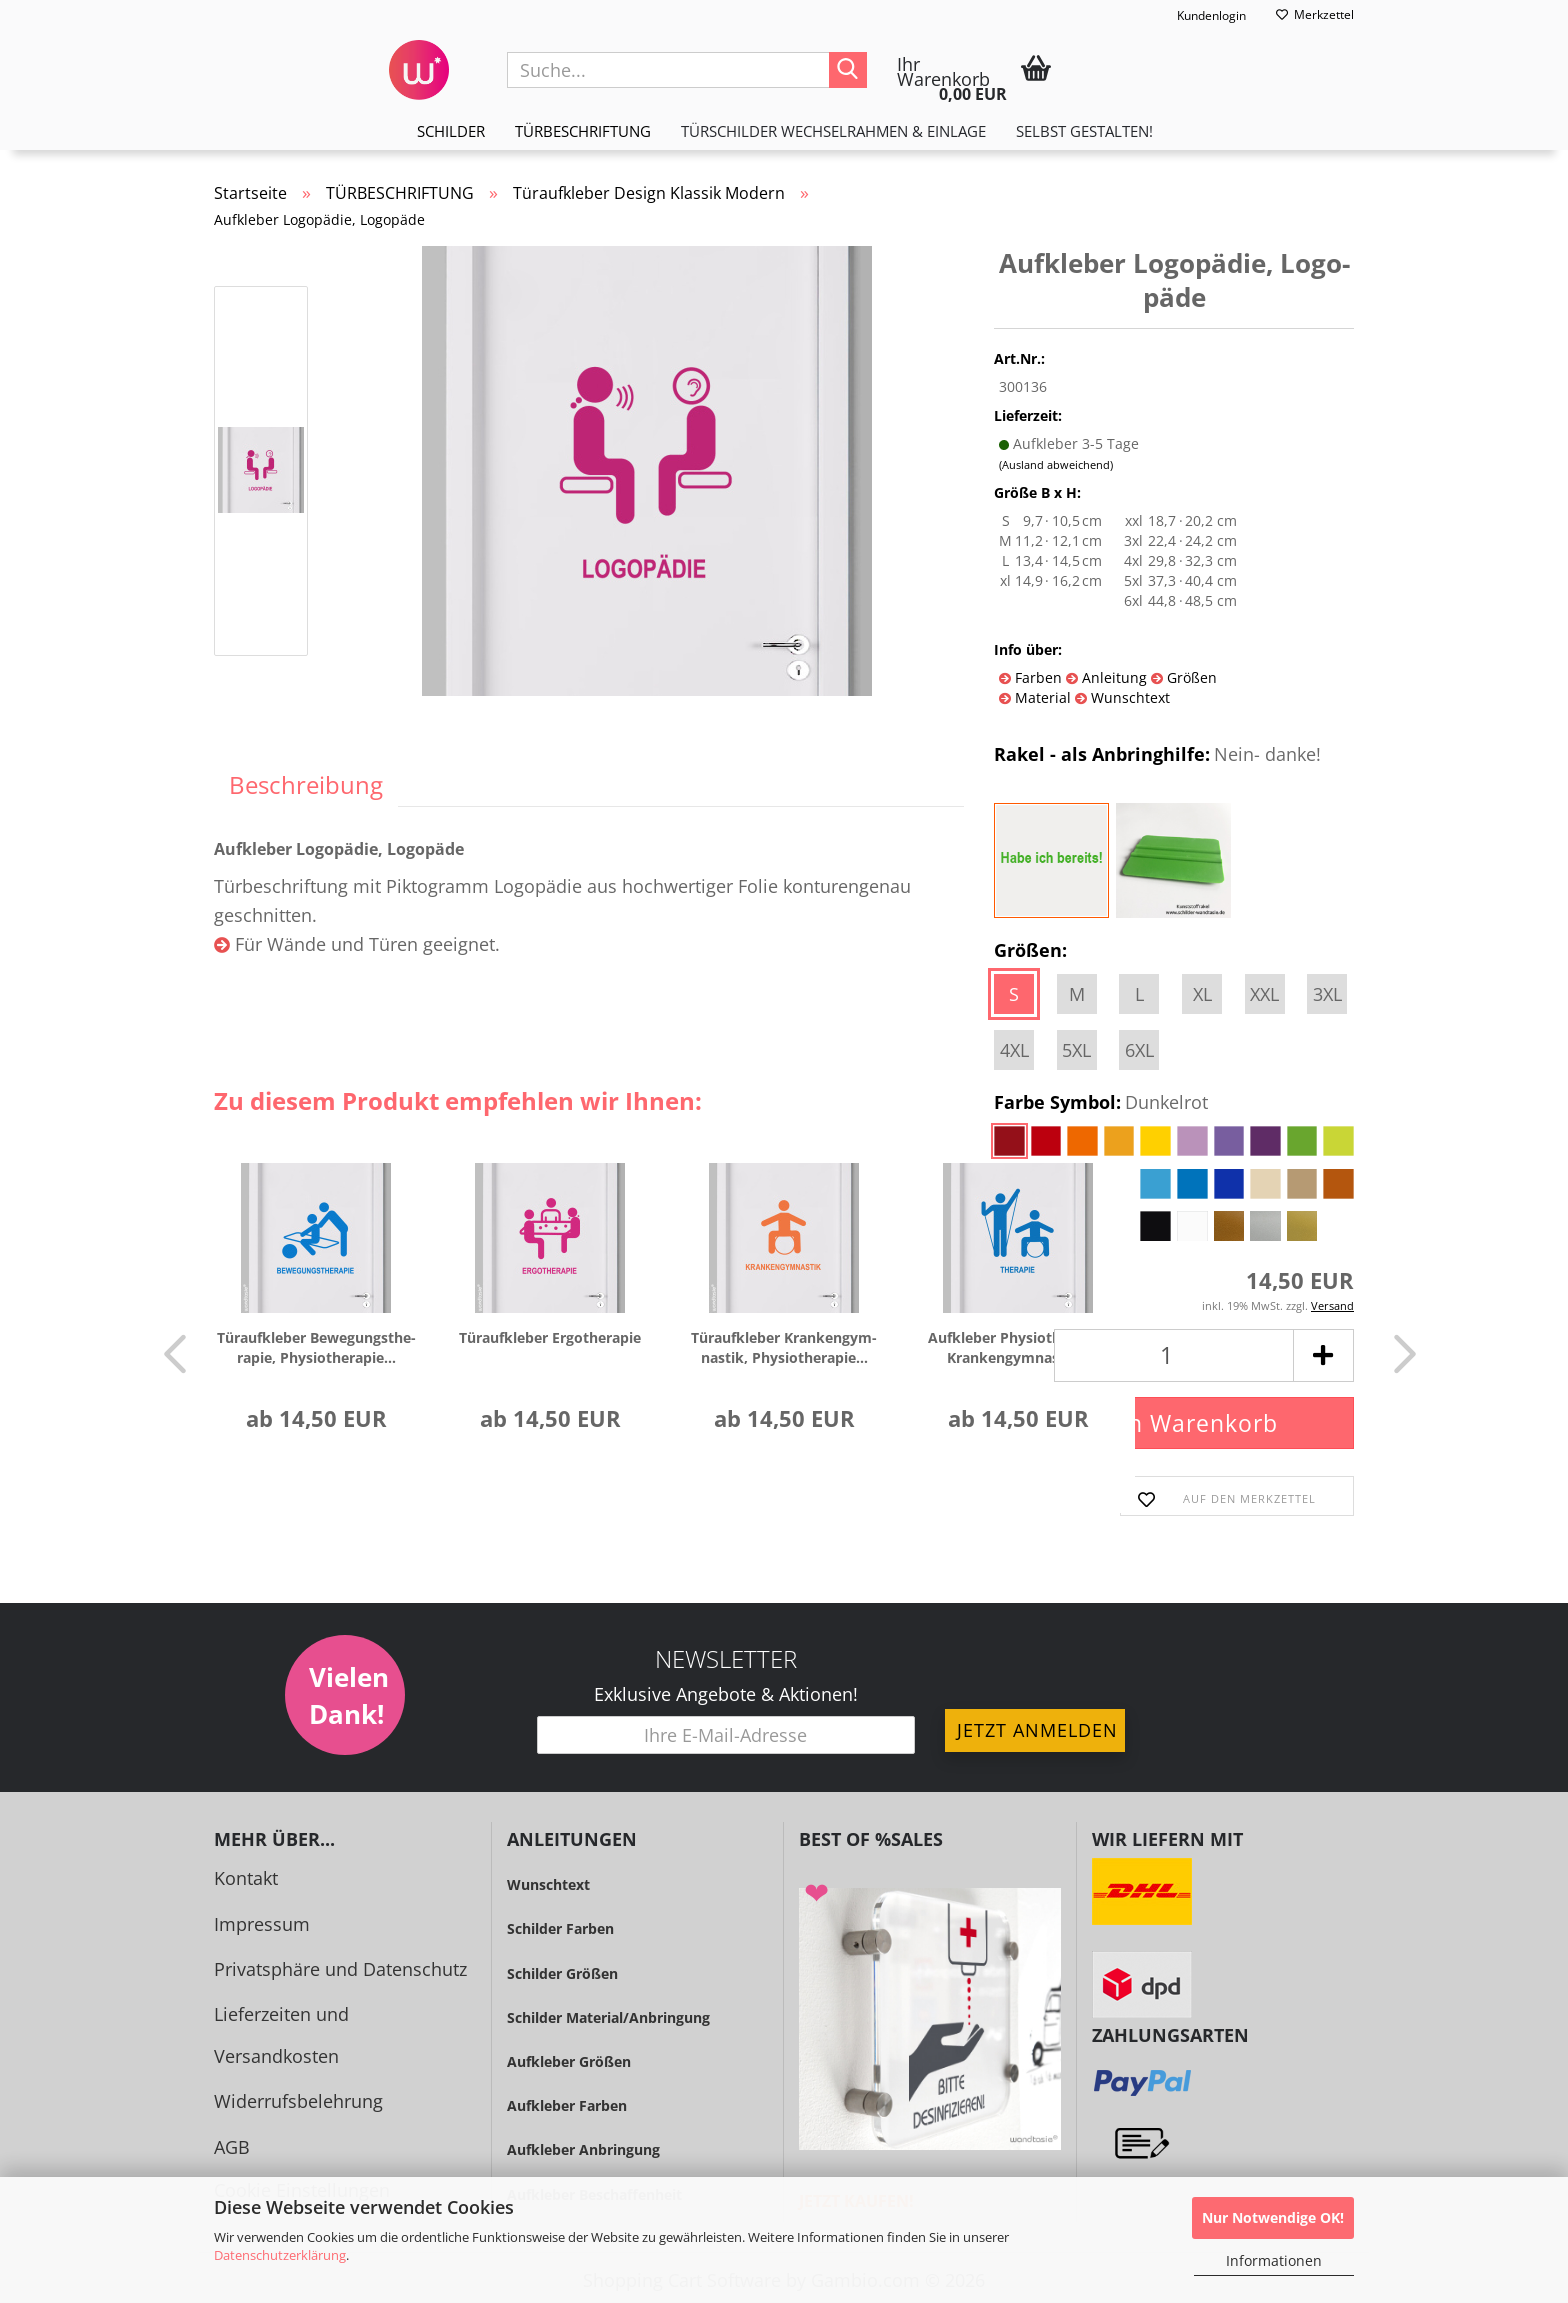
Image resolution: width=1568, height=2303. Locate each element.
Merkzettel (1315, 14)
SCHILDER (451, 131)
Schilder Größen (562, 1973)
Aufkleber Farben (567, 2105)
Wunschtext (1128, 697)
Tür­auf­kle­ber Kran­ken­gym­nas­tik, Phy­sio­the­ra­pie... (784, 1347)
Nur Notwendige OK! (1273, 2217)
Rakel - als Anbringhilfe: (1157, 755)
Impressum (262, 1924)
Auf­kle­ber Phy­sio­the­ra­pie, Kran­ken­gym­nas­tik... (1018, 1347)
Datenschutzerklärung (280, 2255)
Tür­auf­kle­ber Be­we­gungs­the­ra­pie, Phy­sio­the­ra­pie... (316, 1347)
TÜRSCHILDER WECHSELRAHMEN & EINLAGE (833, 131)
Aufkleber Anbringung (583, 2149)
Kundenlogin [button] (1198, 16)
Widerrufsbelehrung (298, 2101)
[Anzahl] (1174, 1355)
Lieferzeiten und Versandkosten (281, 2034)
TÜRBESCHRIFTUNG (583, 131)
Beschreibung (306, 784)
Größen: (1030, 950)
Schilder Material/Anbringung (608, 2017)
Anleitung (1112, 677)
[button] (169, 1353)
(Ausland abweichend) (1056, 464)
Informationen (1274, 2260)
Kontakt (246, 1878)
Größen (1190, 677)
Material (1041, 697)
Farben (1036, 677)
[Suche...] (848, 70)
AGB (232, 2147)
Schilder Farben (560, 1928)
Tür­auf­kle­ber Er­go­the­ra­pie (550, 1337)
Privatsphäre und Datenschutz (340, 1969)
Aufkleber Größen (569, 2061)
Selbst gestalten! (1084, 131)
